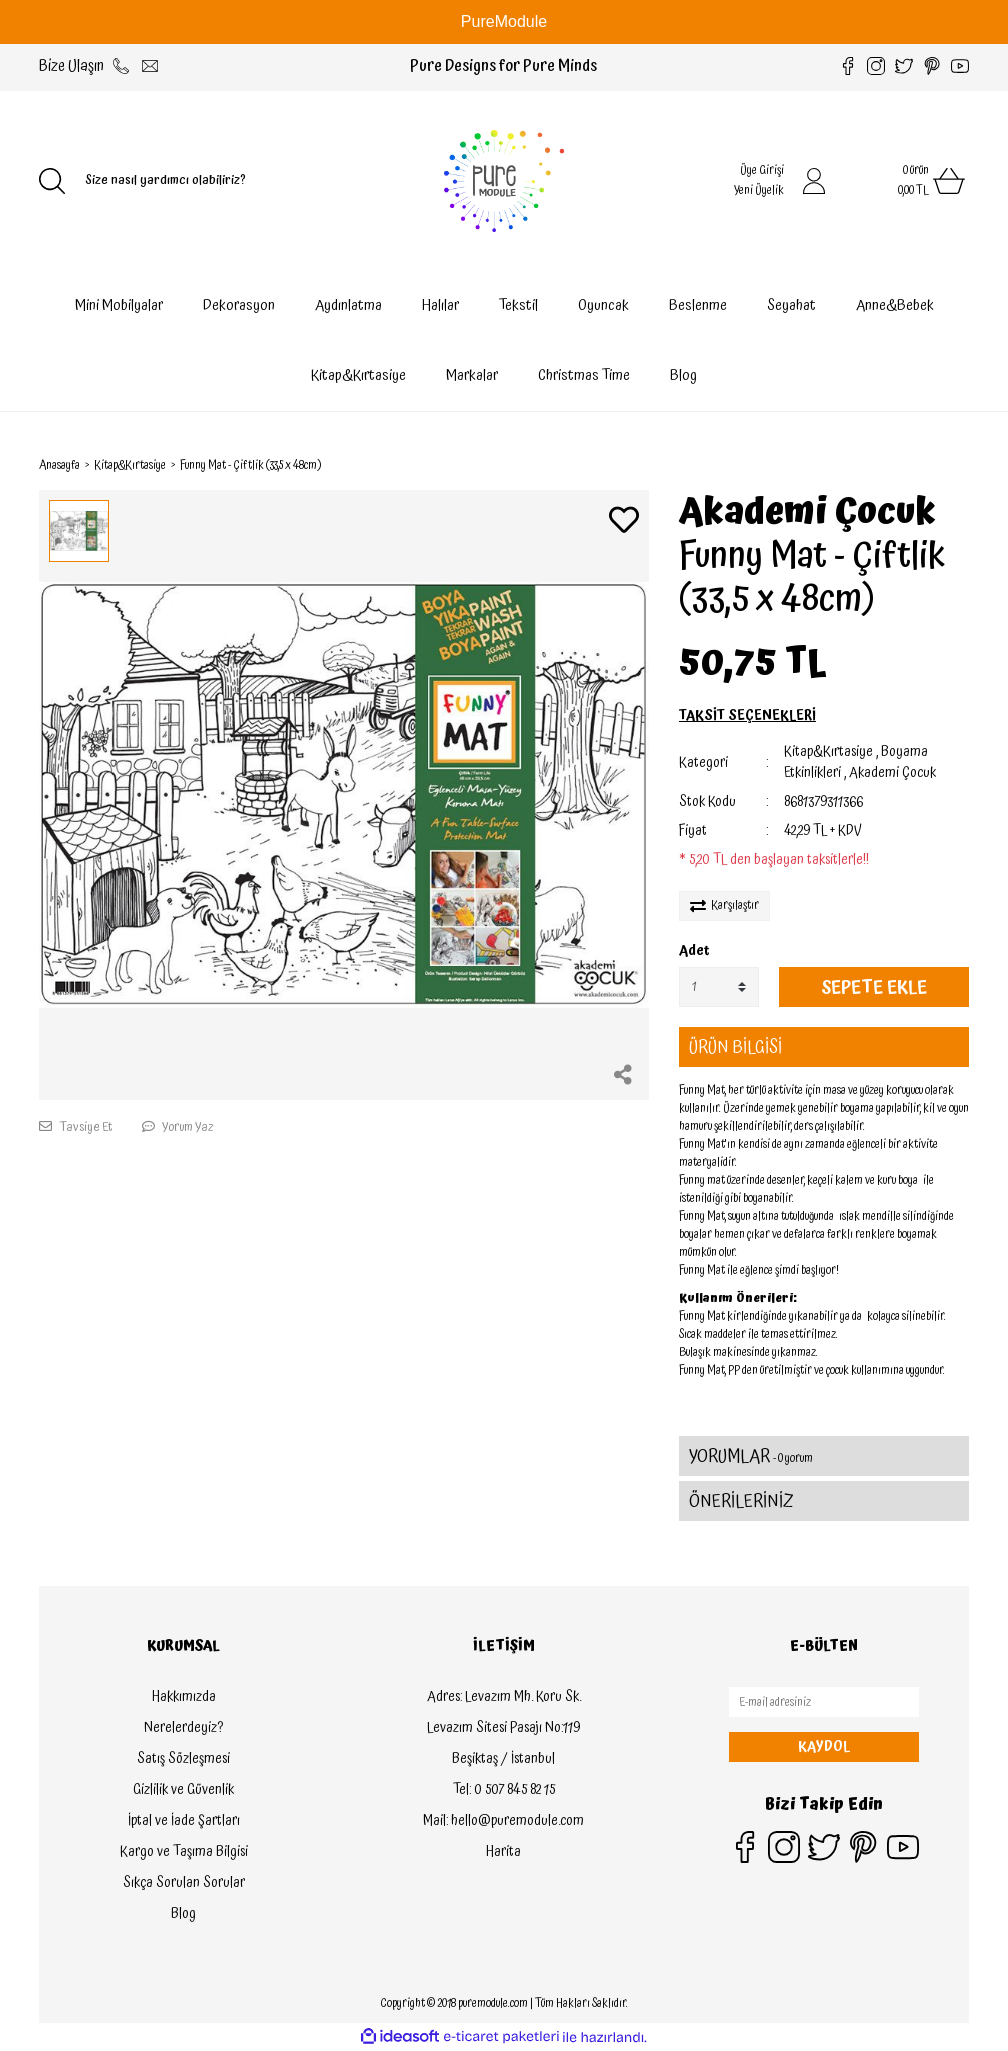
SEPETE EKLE (874, 987)
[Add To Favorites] (624, 522)
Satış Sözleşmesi (183, 1759)
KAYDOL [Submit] (824, 1747)
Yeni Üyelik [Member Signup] (759, 190)
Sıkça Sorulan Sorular (184, 1883)
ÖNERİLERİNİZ (741, 1501)
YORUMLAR (751, 1456)
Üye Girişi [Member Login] (762, 170)
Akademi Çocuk (807, 512)
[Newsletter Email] (824, 1702)
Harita (503, 1852)
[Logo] (504, 181)
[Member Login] (814, 181)
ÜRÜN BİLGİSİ (735, 1047)
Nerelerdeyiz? (183, 1728)
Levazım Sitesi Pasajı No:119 (503, 1728)
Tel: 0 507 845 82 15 (504, 1790)
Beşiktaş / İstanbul (503, 1759)
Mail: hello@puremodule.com (503, 1821)
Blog (683, 375)
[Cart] (909, 181)
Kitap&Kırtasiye (828, 752)
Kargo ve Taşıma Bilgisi (184, 1852)
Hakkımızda (184, 1697)
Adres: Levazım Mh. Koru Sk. (504, 1697)
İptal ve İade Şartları (184, 1821)
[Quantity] (719, 987)
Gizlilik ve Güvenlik (183, 1790)
